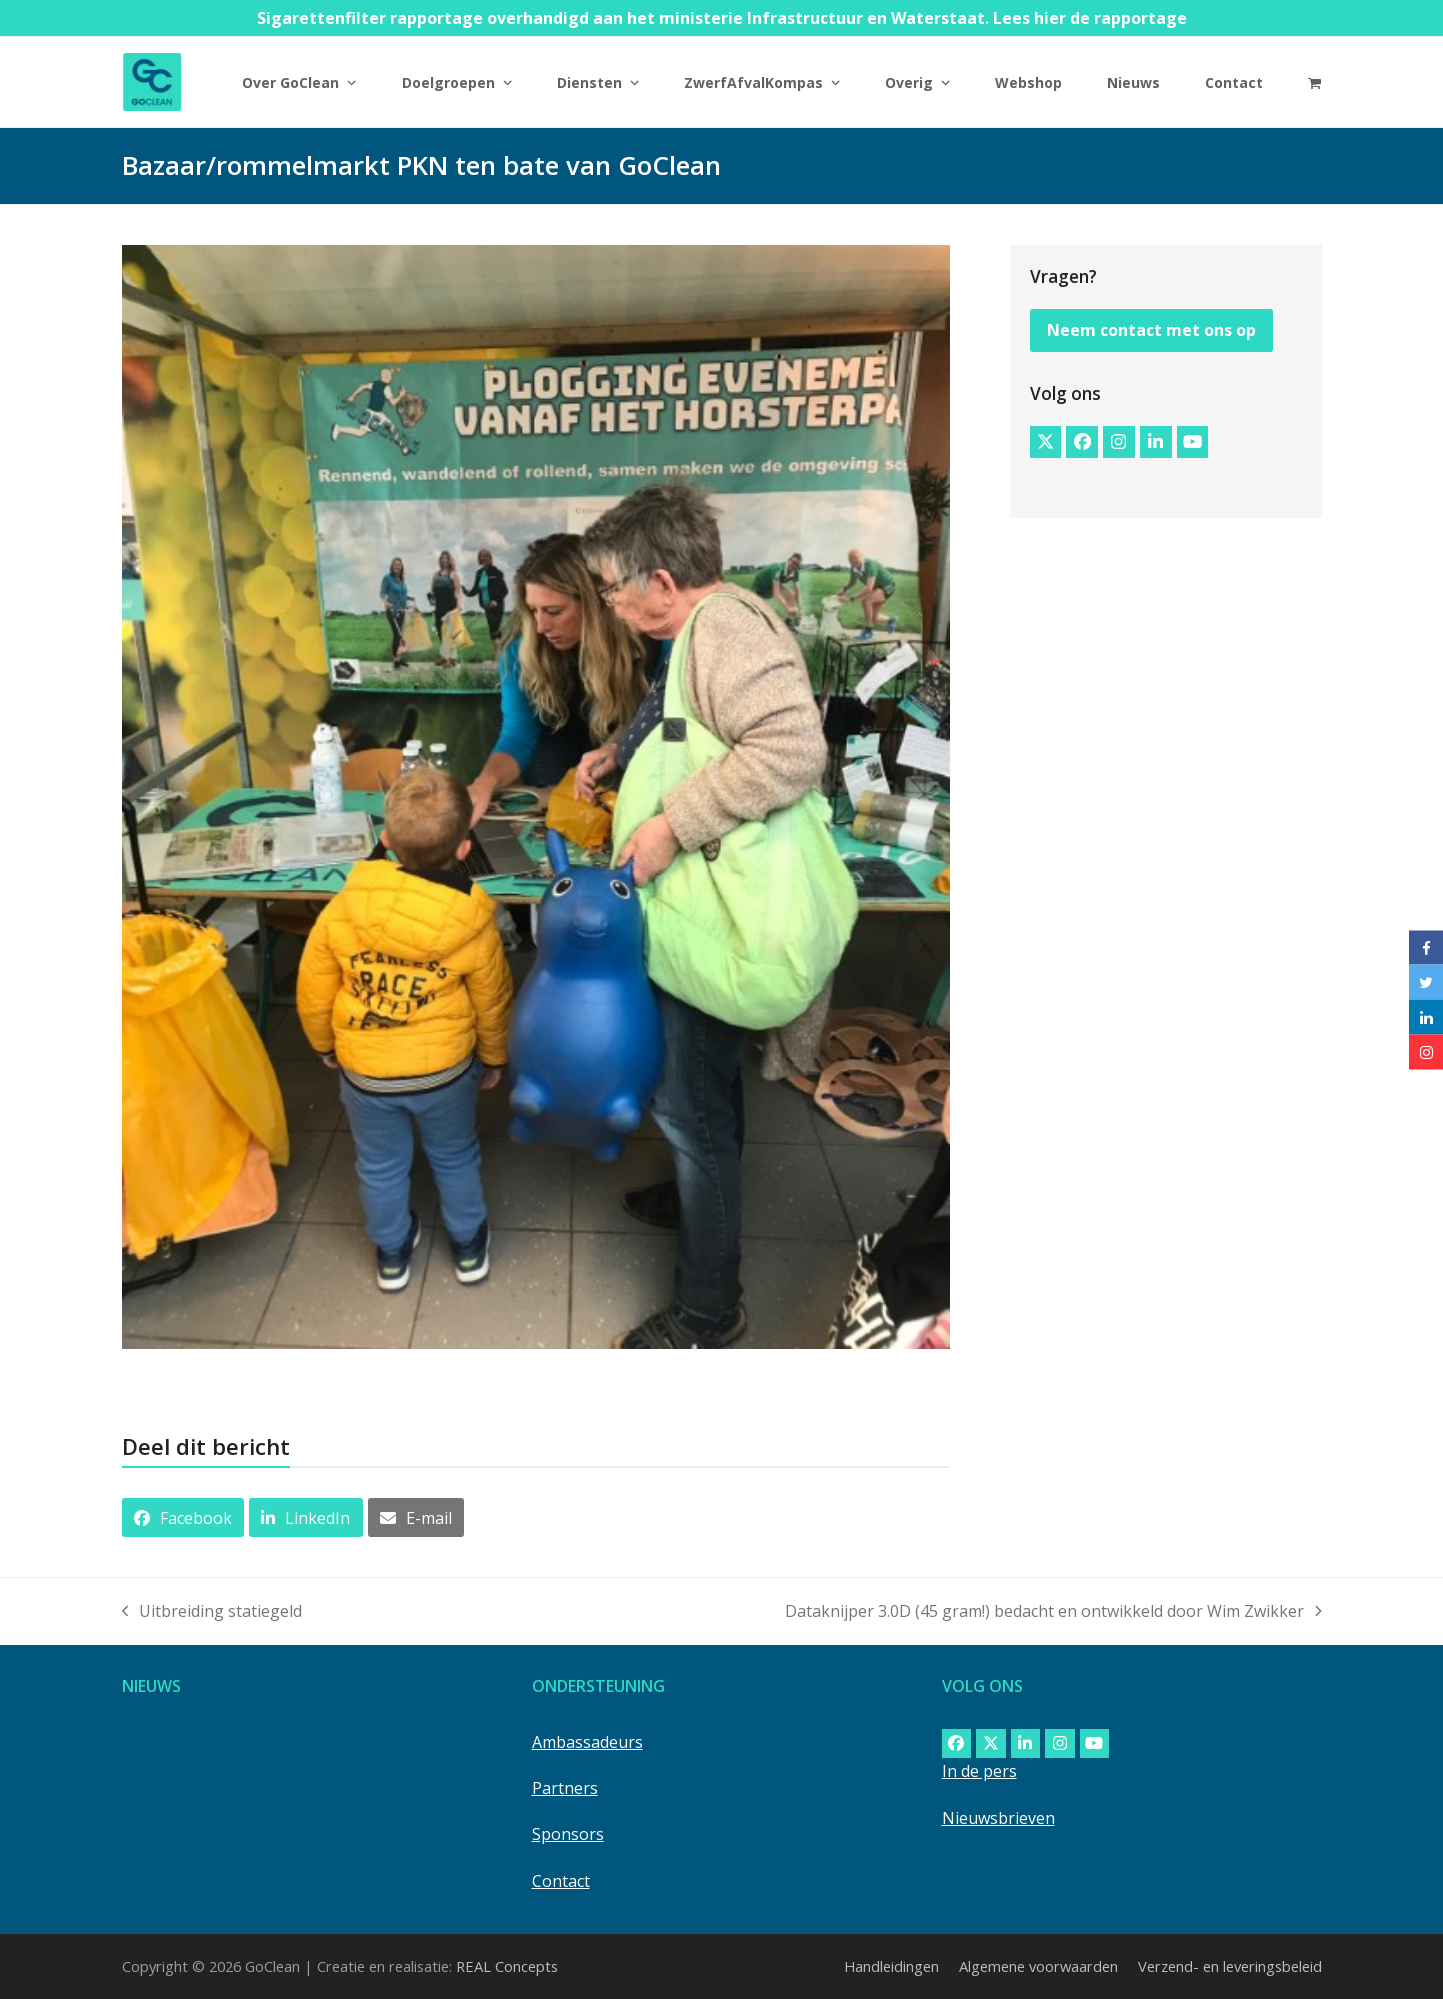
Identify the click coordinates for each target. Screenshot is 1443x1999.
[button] (1314, 82)
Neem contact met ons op (1151, 330)
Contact (561, 1881)
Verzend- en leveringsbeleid (1230, 1966)
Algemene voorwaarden (1038, 1966)
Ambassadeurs (587, 1742)
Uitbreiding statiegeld (212, 1612)
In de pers (979, 1771)
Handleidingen (891, 1966)
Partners (565, 1788)
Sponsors (568, 1834)
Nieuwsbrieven (998, 1818)
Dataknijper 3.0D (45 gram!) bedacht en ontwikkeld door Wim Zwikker (1053, 1612)
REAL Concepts (507, 1966)
